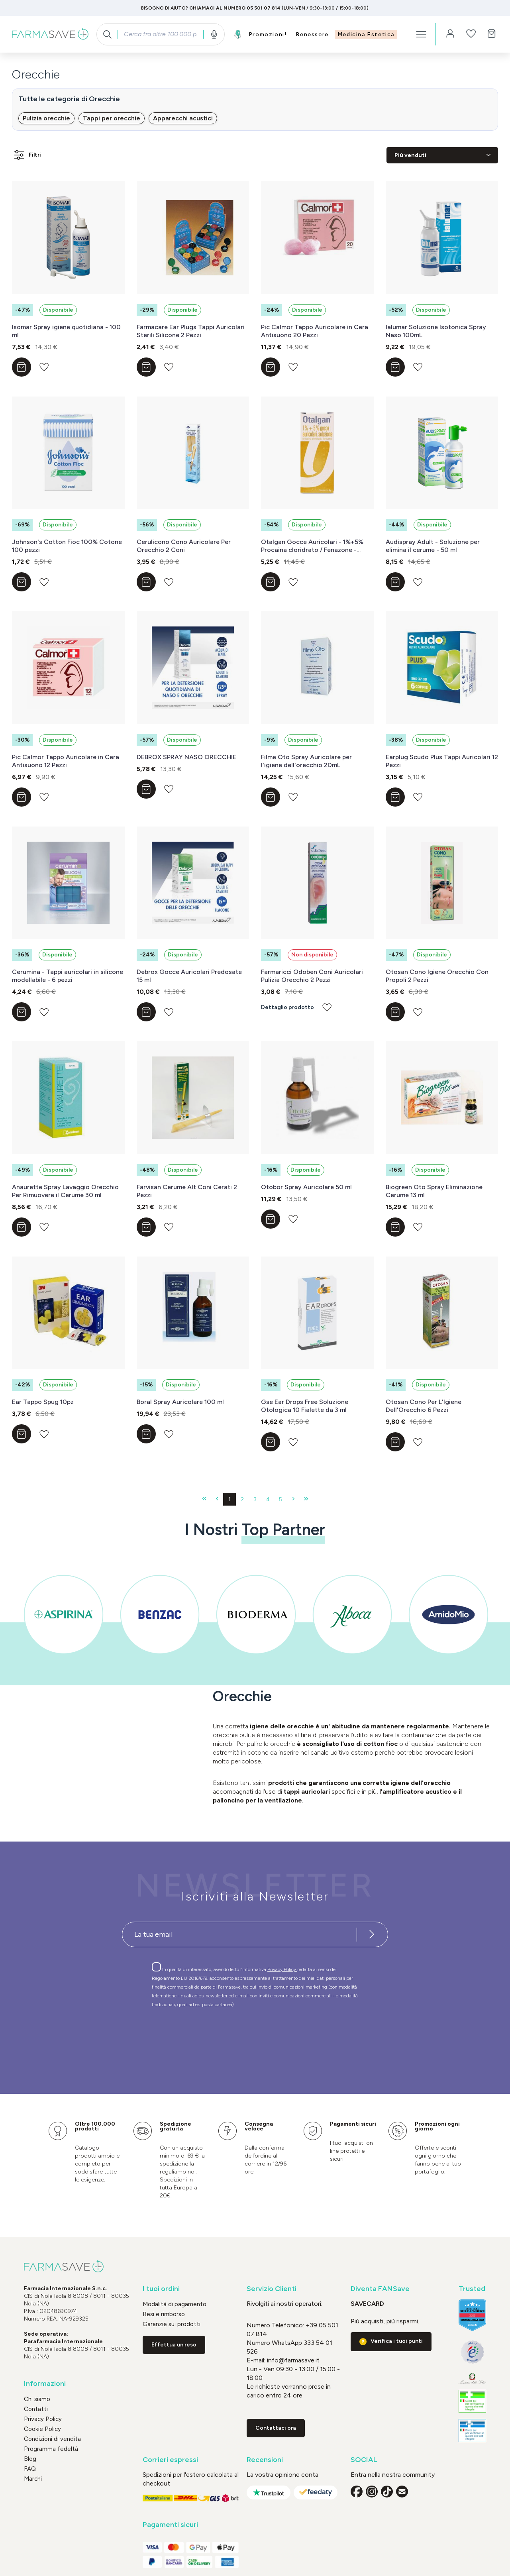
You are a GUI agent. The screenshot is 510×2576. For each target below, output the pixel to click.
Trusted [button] (472, 2289)
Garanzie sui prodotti (171, 2324)
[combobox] (160, 34)
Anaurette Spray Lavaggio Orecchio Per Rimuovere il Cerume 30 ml (65, 1191)
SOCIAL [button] (364, 2460)
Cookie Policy (42, 2429)
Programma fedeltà (51, 2448)
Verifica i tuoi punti (397, 2341)
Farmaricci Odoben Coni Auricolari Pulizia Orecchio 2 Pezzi (312, 976)
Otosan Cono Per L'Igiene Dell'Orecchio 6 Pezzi (423, 1406)
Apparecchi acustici (183, 118)
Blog (30, 2458)
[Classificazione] (442, 155)
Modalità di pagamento (174, 2304)
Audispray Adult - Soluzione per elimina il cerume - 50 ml (433, 546)
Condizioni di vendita (52, 2438)
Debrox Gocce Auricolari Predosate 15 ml (189, 976)
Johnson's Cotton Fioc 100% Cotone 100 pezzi (67, 546)
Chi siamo (37, 2399)
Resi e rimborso (164, 2314)
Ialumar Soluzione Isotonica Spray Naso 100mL (436, 331)
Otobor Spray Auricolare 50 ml (306, 1187)
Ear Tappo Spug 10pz (43, 1402)
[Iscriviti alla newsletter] (372, 1934)
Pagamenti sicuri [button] (170, 2525)
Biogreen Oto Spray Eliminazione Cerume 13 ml (434, 1191)
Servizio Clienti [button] (271, 2289)
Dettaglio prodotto (287, 1007)
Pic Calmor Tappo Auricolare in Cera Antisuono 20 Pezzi (314, 331)
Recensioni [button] (265, 2460)
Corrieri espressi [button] (170, 2460)
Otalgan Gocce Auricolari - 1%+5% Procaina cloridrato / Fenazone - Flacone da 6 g (312, 546)
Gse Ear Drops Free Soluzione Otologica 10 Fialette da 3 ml (304, 1406)
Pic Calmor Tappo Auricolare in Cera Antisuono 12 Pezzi (65, 761)
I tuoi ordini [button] (161, 2289)
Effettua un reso (173, 2344)
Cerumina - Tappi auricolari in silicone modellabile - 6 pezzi (67, 976)
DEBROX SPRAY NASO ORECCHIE (186, 757)
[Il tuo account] (450, 34)
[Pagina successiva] (293, 1499)
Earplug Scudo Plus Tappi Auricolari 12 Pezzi (442, 761)
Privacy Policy (282, 1969)
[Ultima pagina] (306, 1499)
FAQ (30, 2468)
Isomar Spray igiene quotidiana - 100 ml (66, 331)
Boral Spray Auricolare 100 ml (180, 1402)
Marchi (33, 2478)
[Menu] (421, 34)
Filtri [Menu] (27, 155)
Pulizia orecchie (46, 118)
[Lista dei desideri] (471, 34)
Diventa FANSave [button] (380, 2289)
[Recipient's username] (239, 1934)
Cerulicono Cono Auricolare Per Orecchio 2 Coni (184, 546)
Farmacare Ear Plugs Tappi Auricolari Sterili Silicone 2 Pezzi (191, 331)
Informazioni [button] (45, 2384)
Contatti (36, 2409)
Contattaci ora (275, 2428)
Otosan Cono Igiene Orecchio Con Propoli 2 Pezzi (437, 976)
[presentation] (231, 2036)
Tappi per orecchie (111, 118)
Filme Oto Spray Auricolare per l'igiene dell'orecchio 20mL (306, 761)
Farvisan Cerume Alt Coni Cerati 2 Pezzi (187, 1191)
